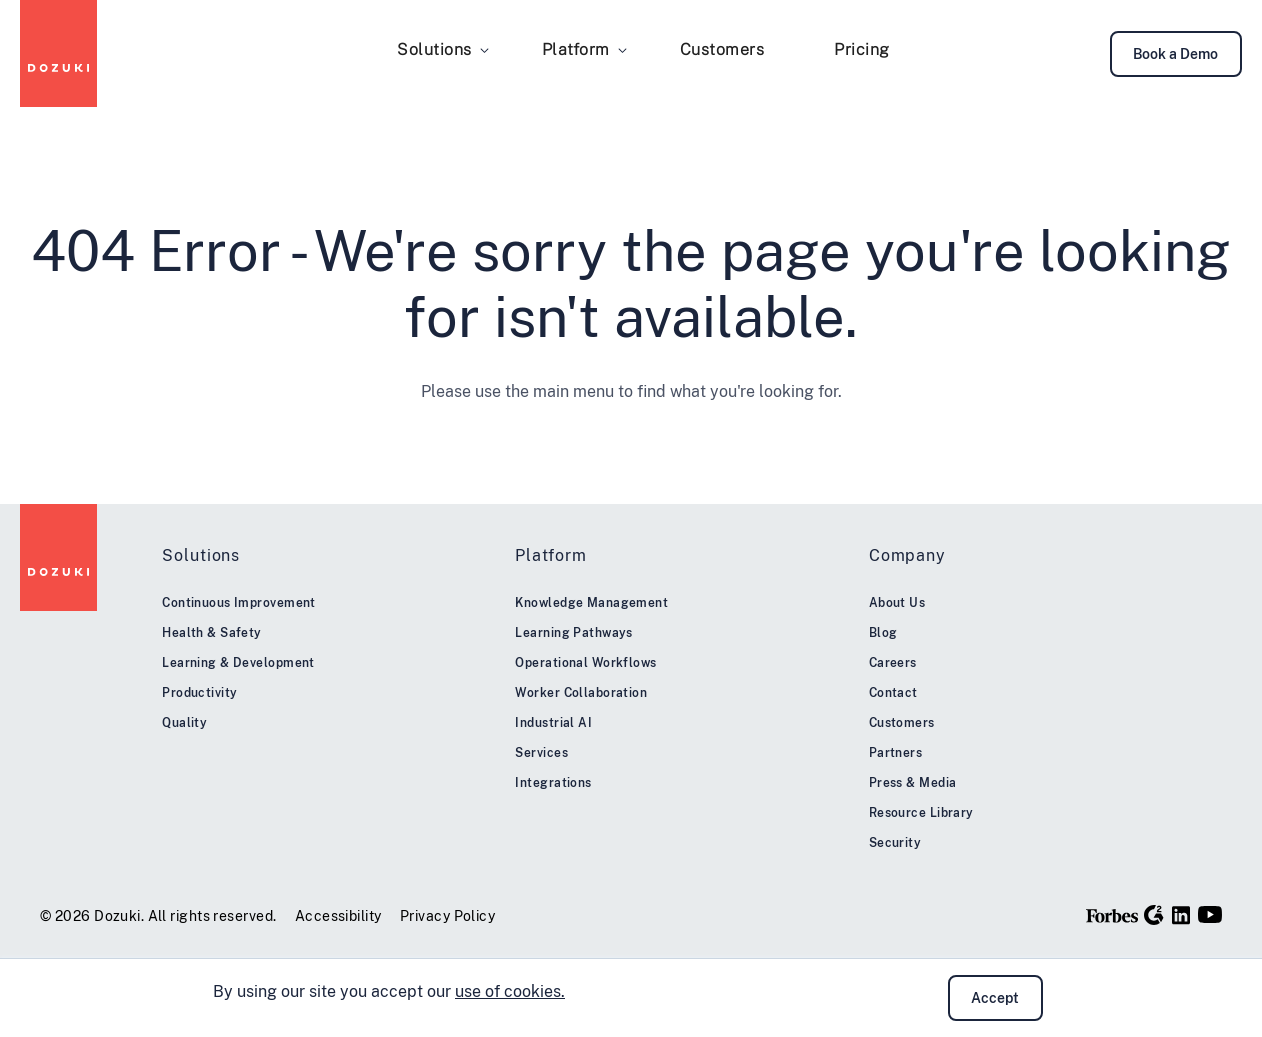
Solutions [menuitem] (434, 49)
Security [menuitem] (895, 843)
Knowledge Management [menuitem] (591, 603)
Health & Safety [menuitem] (212, 633)
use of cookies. (510, 991)
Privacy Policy (447, 916)
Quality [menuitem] (184, 723)
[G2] (1154, 915)
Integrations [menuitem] (553, 783)
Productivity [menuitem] (199, 693)
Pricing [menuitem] (862, 49)
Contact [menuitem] (893, 693)
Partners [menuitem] (896, 753)
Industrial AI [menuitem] (553, 723)
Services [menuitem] (541, 753)
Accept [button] (995, 998)
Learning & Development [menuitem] (238, 663)
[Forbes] (1112, 915)
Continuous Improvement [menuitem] (239, 603)
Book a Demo (1175, 54)
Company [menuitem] (907, 555)
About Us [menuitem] (897, 603)
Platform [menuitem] (576, 49)
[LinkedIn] (1181, 915)
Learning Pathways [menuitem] (573, 633)
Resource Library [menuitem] (921, 813)
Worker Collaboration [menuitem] (581, 693)
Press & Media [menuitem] (913, 783)
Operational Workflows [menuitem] (585, 663)
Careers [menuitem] (893, 663)
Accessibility (338, 916)
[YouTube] (1210, 914)
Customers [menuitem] (722, 49)
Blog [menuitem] (883, 633)
